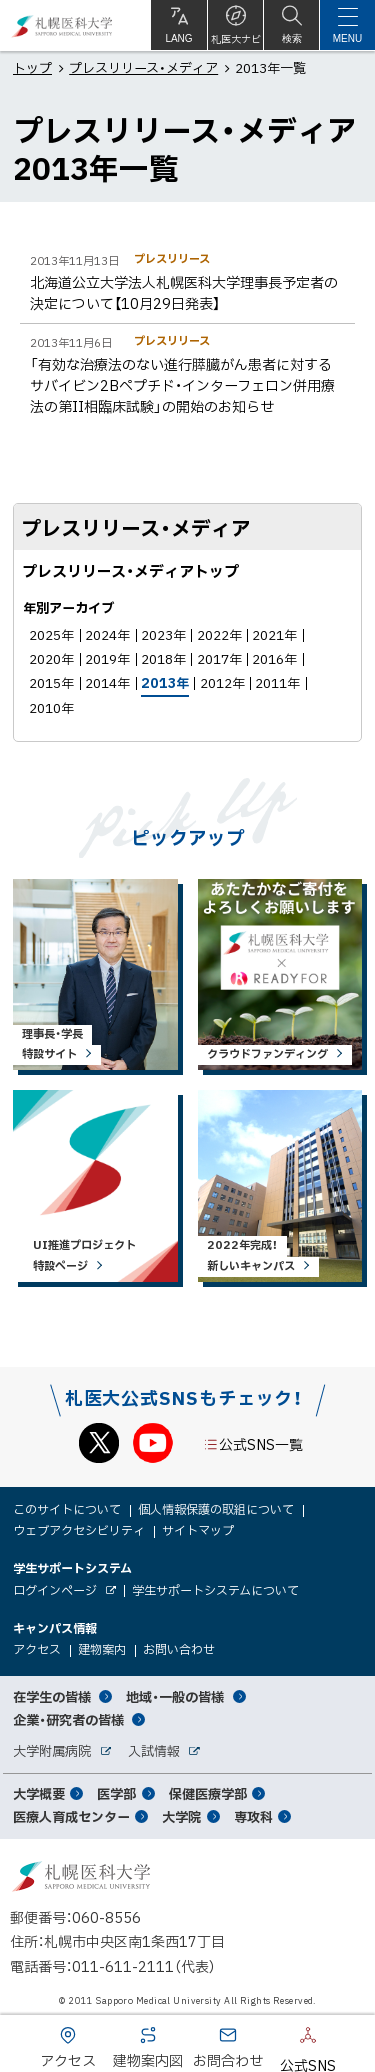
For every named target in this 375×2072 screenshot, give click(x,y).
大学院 (181, 1816)
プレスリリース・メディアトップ (130, 571)
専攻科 (253, 1816)
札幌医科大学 (62, 25)
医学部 (116, 1793)
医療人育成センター (71, 1816)
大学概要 (39, 1793)
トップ (32, 67)
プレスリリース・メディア (143, 67)
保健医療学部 (208, 1793)
